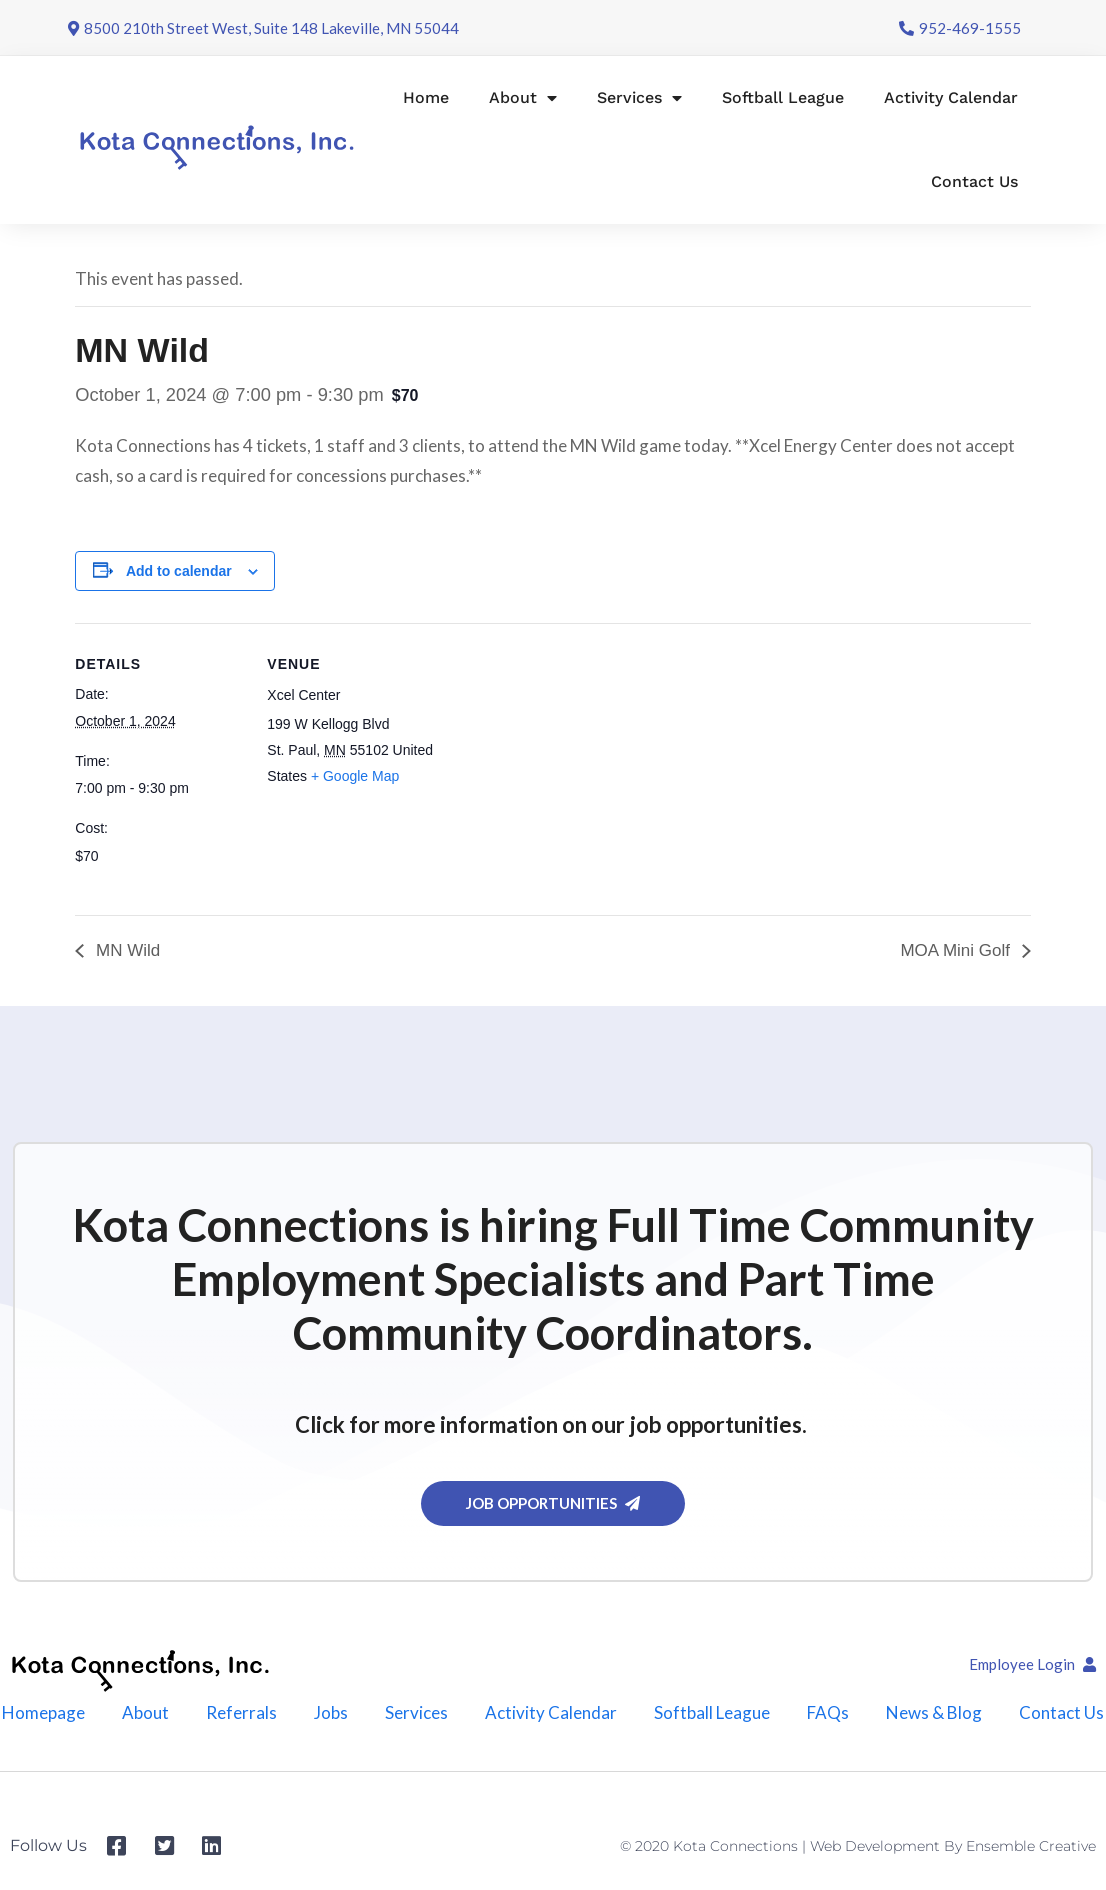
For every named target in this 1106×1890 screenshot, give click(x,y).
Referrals (241, 1712)
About (523, 98)
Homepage (43, 1712)
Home (426, 97)
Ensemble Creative (1031, 1846)
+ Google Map (355, 776)
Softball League (783, 97)
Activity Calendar (951, 97)
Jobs (331, 1712)
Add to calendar (179, 571)
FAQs (828, 1712)
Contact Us (974, 181)
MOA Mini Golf (957, 950)
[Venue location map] (564, 761)
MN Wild (125, 950)
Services (639, 98)
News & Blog (934, 1712)
